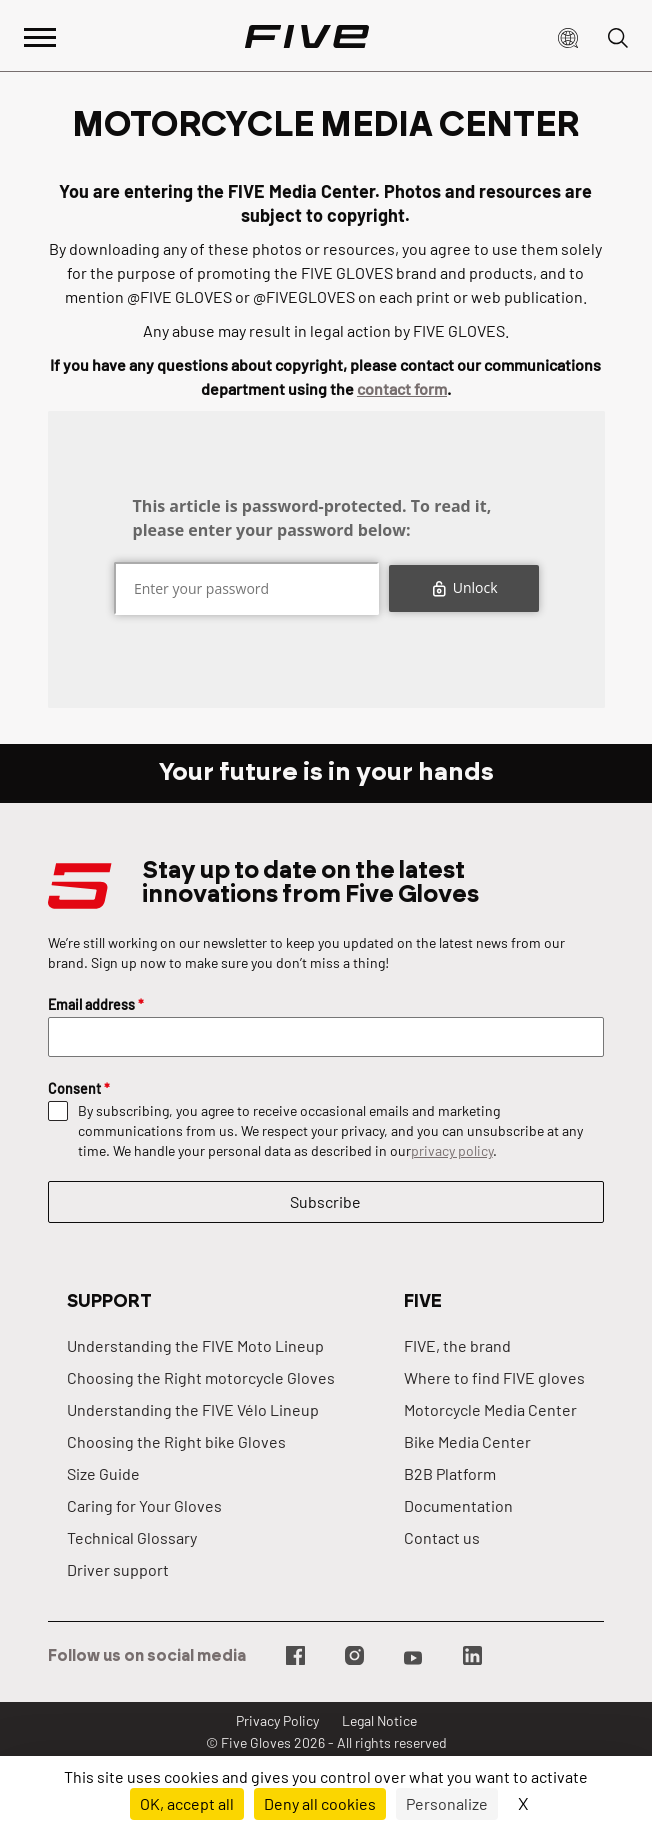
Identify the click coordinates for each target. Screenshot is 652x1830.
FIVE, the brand (457, 1345)
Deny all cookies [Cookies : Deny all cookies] (320, 1803)
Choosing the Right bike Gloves (176, 1441)
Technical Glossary (132, 1537)
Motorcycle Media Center (490, 1409)
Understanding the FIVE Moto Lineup (195, 1345)
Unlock (463, 587)
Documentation (458, 1505)
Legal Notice (379, 1720)
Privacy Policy (277, 1720)
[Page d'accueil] (307, 36)
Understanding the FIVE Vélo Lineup (193, 1409)
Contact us (442, 1537)
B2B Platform (450, 1473)
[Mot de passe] (245, 588)
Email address (96, 1004)
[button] (568, 36)
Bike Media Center (467, 1441)
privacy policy (452, 1150)
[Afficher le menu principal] (40, 35)
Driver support (118, 1569)
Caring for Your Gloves (144, 1505)
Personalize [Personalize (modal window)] (447, 1803)
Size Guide (103, 1473)
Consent (79, 1088)
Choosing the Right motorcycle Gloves (201, 1377)
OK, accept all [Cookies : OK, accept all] (187, 1803)
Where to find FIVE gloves (494, 1377)
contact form (402, 388)
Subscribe (325, 1201)
